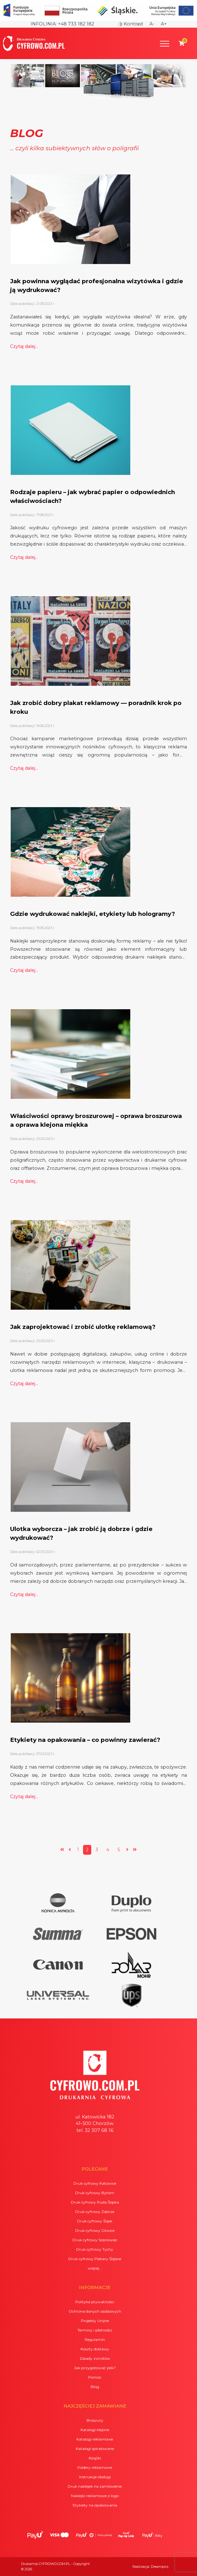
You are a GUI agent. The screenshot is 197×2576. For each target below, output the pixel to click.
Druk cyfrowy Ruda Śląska (95, 2202)
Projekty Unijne (95, 2320)
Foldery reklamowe (94, 2467)
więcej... (95, 2268)
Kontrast (130, 24)
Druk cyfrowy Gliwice (95, 2230)
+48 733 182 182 (76, 24)
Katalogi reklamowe (94, 2439)
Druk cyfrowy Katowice (94, 2183)
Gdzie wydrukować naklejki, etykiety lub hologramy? (92, 913)
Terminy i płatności (94, 2330)
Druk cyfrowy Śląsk (94, 2221)
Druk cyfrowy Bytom (94, 2192)
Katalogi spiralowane (95, 2448)
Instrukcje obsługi (95, 2476)
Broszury (95, 2420)
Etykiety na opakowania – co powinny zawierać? (85, 1739)
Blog (95, 2386)
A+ (164, 24)
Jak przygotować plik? (95, 2367)
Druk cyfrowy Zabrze (94, 2211)
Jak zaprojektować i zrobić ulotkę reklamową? (82, 1326)
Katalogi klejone (95, 2429)
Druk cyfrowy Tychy (94, 2249)
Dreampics (159, 2566)
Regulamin (95, 2339)
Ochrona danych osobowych (95, 2311)
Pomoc (94, 2377)
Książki (95, 2458)
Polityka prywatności (94, 2301)
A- (152, 24)
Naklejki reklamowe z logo (95, 2495)
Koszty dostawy (95, 2349)
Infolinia (43, 24)
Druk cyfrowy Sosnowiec (94, 2239)
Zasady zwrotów (95, 2358)
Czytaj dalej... (24, 346)
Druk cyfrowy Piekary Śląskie (94, 2258)
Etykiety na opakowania (95, 2505)
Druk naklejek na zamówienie (95, 2486)
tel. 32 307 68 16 (94, 2130)
